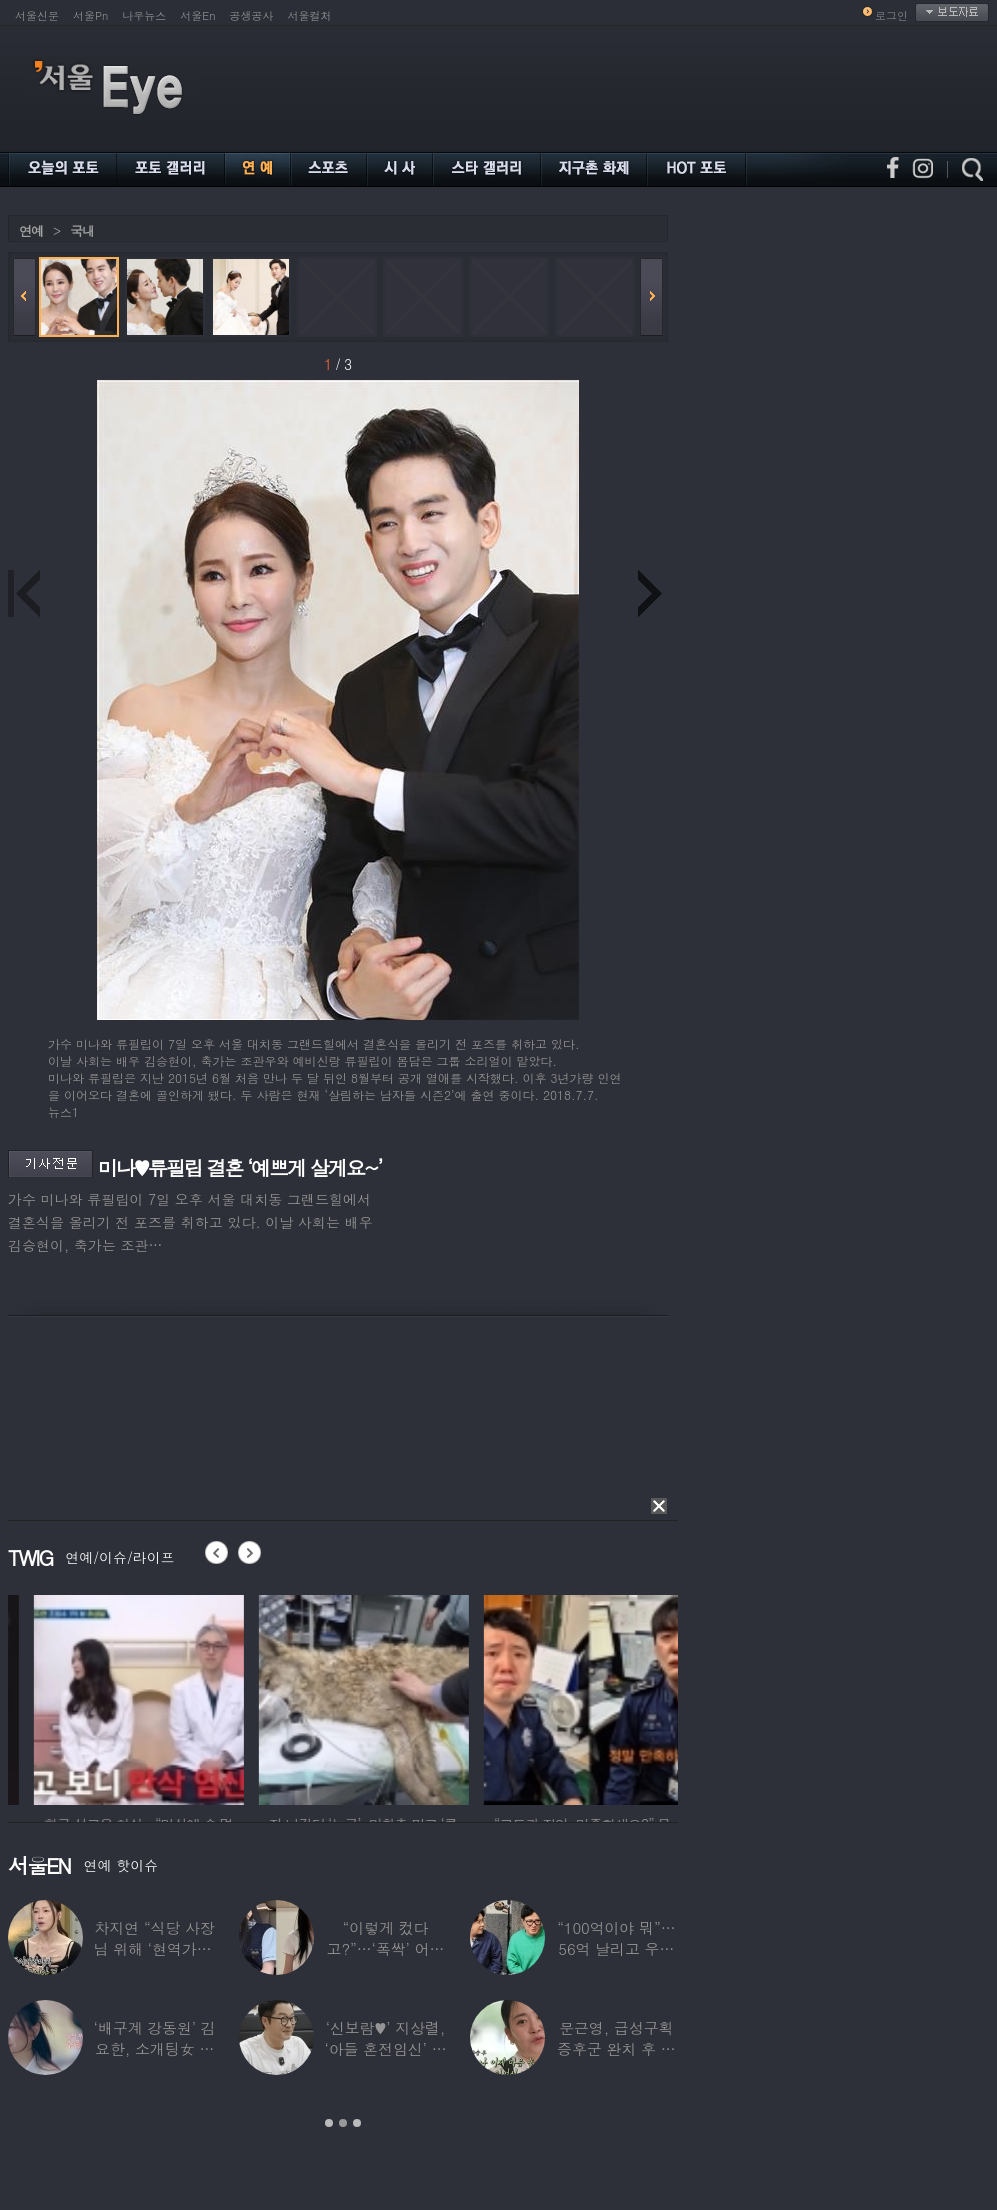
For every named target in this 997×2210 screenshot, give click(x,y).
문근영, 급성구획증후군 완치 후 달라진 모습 (616, 2048)
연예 (31, 230)
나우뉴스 (144, 15)
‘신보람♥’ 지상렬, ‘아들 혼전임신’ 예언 (385, 2048)
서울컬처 (310, 15)
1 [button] (329, 2123)
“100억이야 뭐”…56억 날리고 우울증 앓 (616, 1948)
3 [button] (357, 2123)
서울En (197, 15)
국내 (82, 230)
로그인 (891, 15)
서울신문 (37, 15)
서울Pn (90, 15)
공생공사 (252, 15)
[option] (223, 1697)
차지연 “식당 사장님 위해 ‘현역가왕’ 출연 (155, 1948)
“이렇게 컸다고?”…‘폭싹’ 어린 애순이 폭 (386, 1948)
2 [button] (343, 2123)
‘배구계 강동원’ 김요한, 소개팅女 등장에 (155, 2048)
